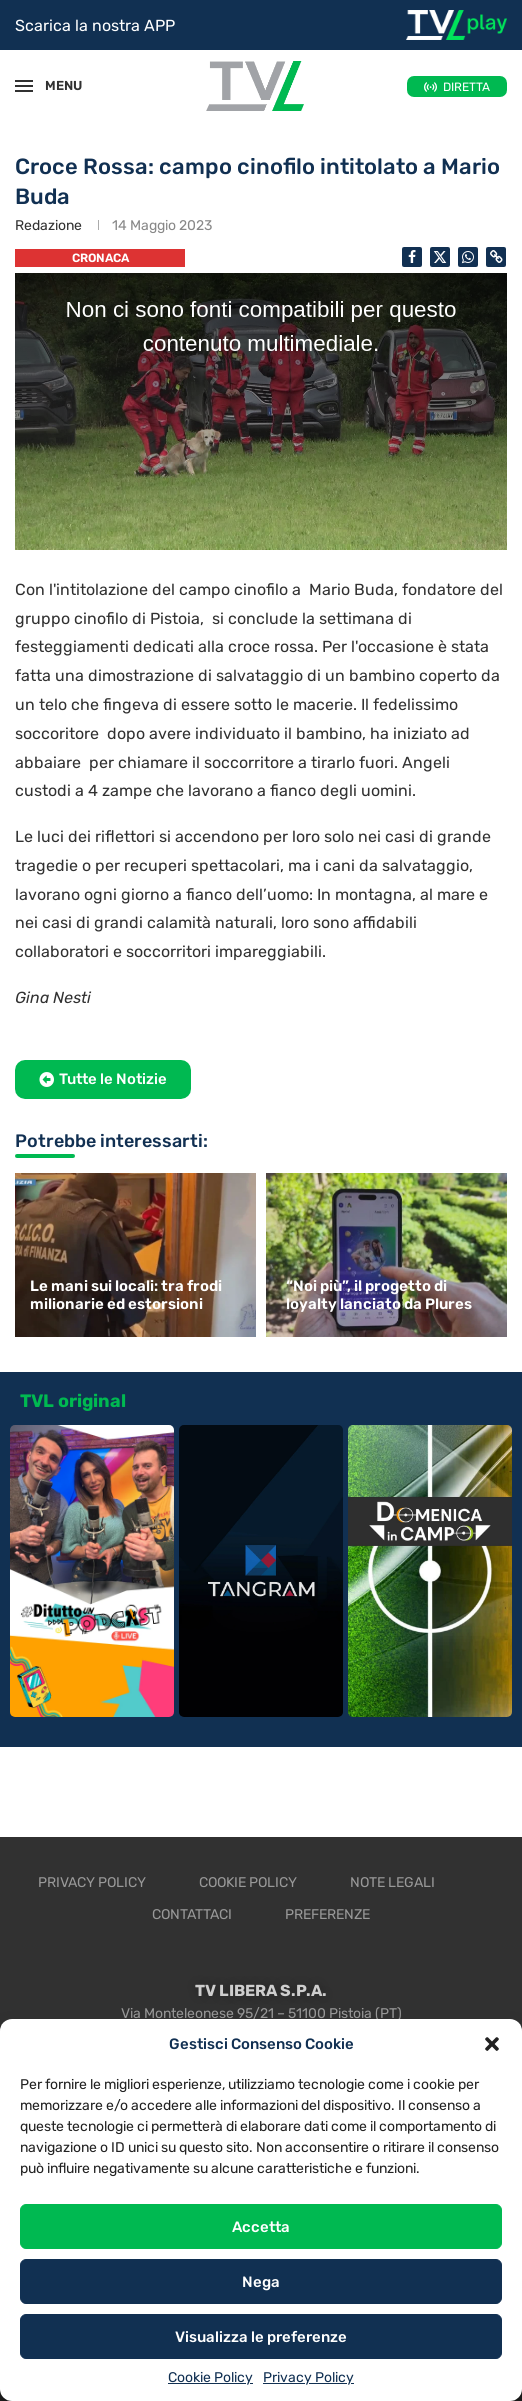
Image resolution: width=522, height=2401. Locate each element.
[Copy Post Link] (496, 257)
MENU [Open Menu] (54, 85)
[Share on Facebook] (412, 257)
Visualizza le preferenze (261, 2337)
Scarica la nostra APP (95, 25)
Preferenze (327, 1914)
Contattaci (192, 1914)
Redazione (48, 225)
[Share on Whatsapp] (468, 257)
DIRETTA (466, 87)
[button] (492, 2044)
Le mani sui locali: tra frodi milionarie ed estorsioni (126, 1295)
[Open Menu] (24, 86)
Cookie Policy (210, 2377)
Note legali (392, 1882)
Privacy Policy (308, 2377)
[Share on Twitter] (440, 257)
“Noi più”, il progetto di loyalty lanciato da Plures (379, 1295)
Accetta (261, 2227)
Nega (261, 2282)
